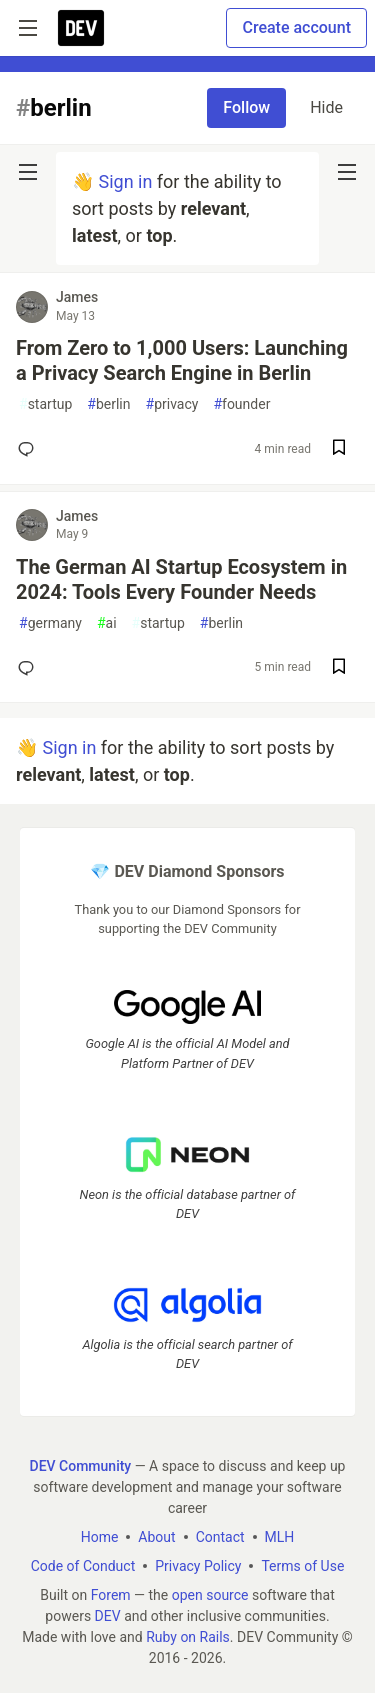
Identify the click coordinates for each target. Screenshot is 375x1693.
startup (45, 404)
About (156, 1537)
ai (107, 623)
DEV (108, 1616)
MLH (280, 1537)
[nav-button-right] (347, 172)
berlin (108, 404)
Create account (296, 27)
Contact (220, 1537)
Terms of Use (302, 1566)
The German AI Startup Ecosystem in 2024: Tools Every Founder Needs (181, 579)
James (77, 297)
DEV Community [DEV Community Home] (81, 1466)
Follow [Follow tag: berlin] (246, 107)
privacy (172, 404)
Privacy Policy (198, 1566)
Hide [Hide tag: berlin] (326, 107)
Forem (111, 1595)
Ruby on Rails (188, 1637)
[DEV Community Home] (81, 28)
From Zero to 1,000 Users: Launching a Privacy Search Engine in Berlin (182, 360)
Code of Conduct (83, 1566)
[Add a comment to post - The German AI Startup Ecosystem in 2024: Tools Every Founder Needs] (30, 668)
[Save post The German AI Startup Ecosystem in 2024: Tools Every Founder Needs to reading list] (339, 668)
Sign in (125, 181)
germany (50, 623)
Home (100, 1537)
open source (210, 1595)
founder (241, 404)
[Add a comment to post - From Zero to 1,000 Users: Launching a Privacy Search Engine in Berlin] (30, 449)
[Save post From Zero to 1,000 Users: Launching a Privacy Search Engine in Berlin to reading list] (339, 449)
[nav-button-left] (28, 172)
